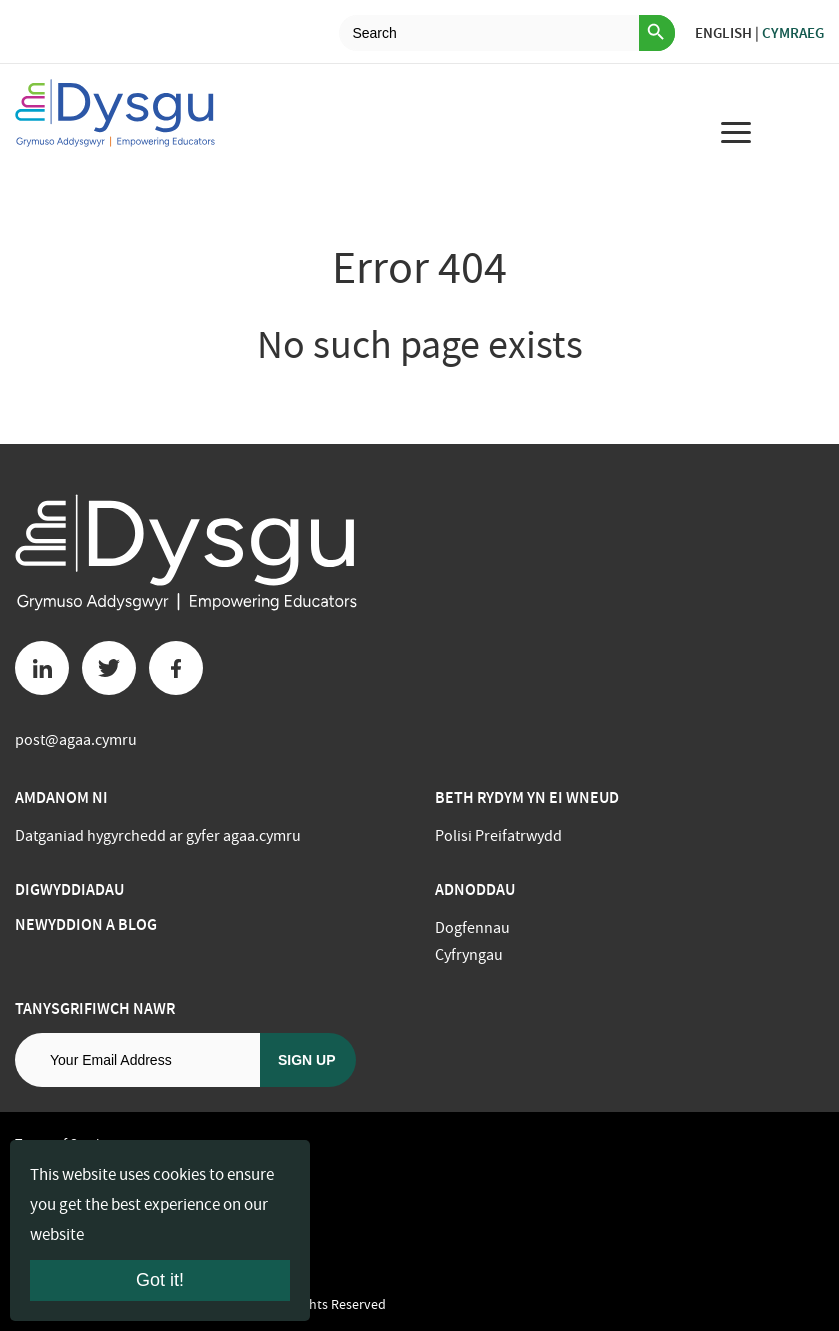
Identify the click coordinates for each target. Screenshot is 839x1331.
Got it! (160, 1280)
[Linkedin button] (42, 668)
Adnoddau (475, 889)
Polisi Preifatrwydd (498, 836)
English (723, 33)
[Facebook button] (176, 668)
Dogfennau (472, 928)
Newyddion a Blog (86, 924)
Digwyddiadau (69, 889)
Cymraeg (793, 33)
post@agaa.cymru (76, 740)
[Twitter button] (109, 668)
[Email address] (137, 1060)
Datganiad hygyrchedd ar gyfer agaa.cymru (158, 836)
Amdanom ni (61, 797)
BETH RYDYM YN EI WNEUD (527, 797)
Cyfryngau (469, 955)
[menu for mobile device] (736, 132)
